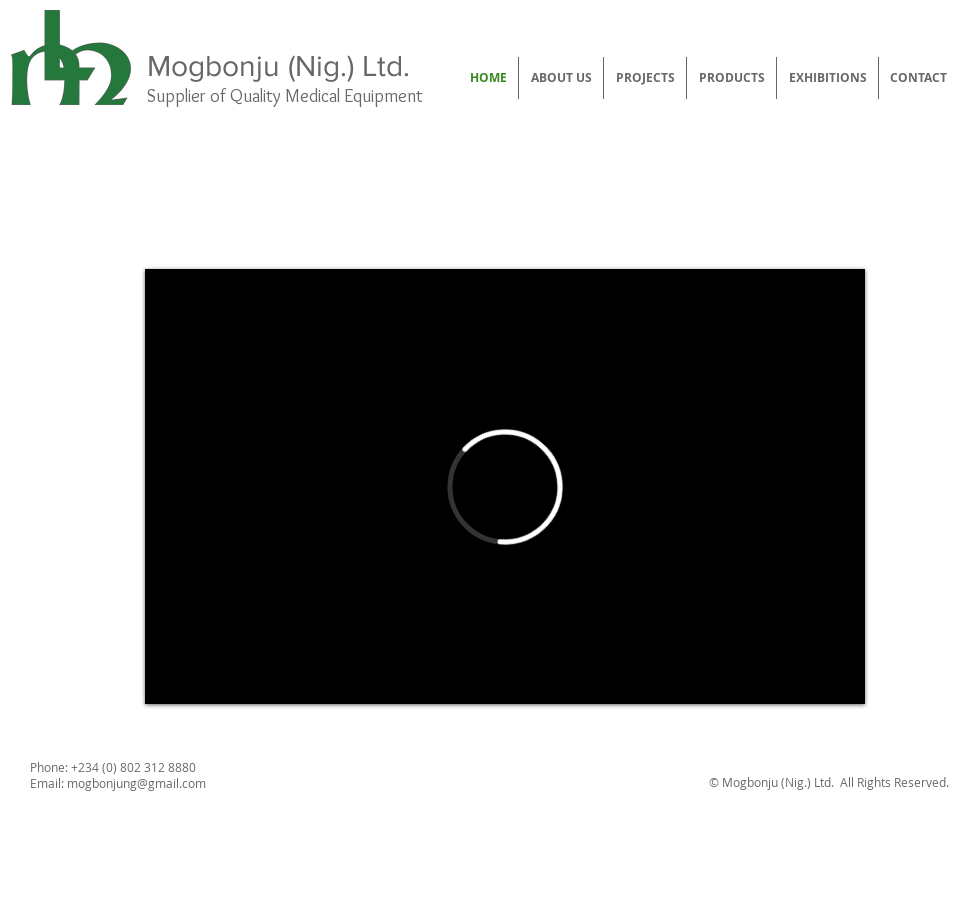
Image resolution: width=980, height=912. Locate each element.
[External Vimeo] (505, 486)
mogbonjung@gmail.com (136, 783)
